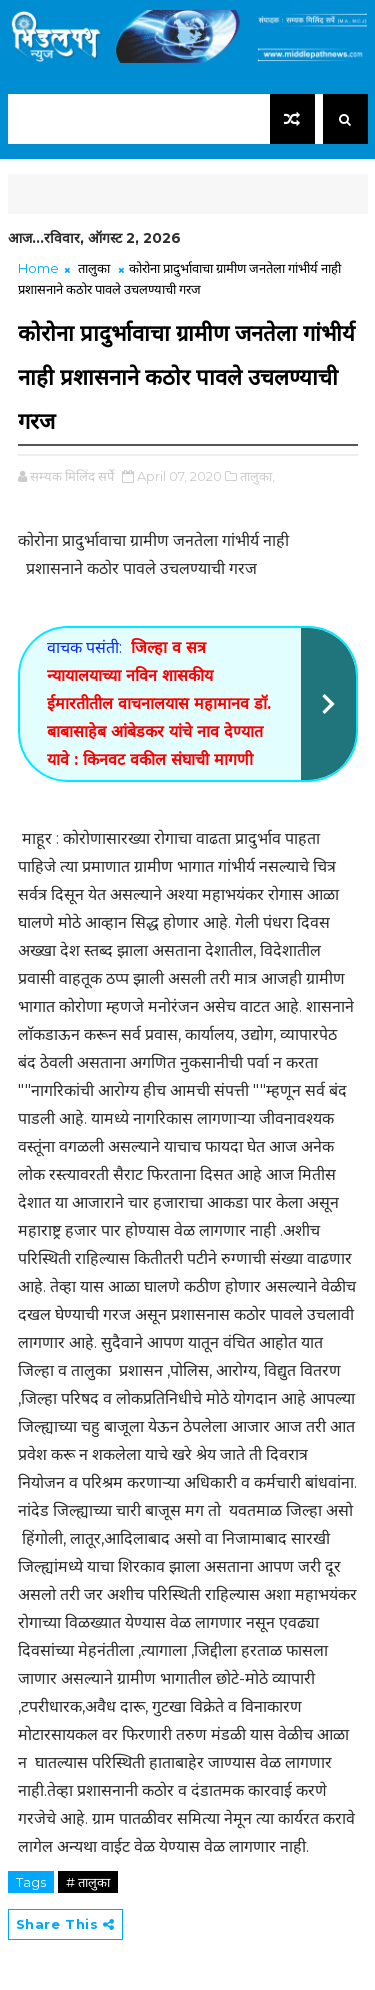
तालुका (94, 268)
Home (38, 268)
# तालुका (88, 1882)
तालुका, (257, 476)
